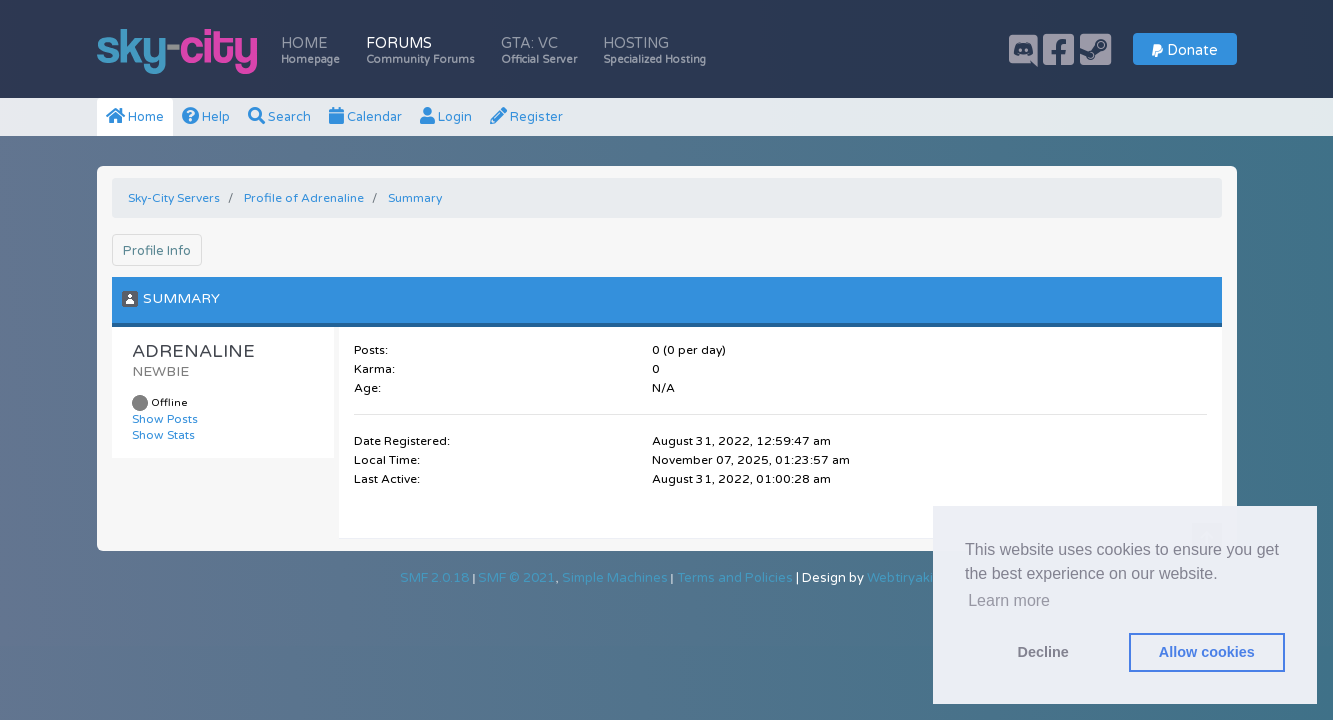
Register (526, 117)
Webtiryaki (900, 578)
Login (446, 117)
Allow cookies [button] (1207, 652)
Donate (1185, 50)
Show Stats (163, 435)
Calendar (365, 117)
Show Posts (165, 419)
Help (206, 117)
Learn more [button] (1009, 600)
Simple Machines (615, 578)
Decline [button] (1043, 652)
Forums (420, 50)
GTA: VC (539, 50)
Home (310, 50)
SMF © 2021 (516, 578)
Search (279, 117)
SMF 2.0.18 (434, 578)
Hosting (654, 50)
